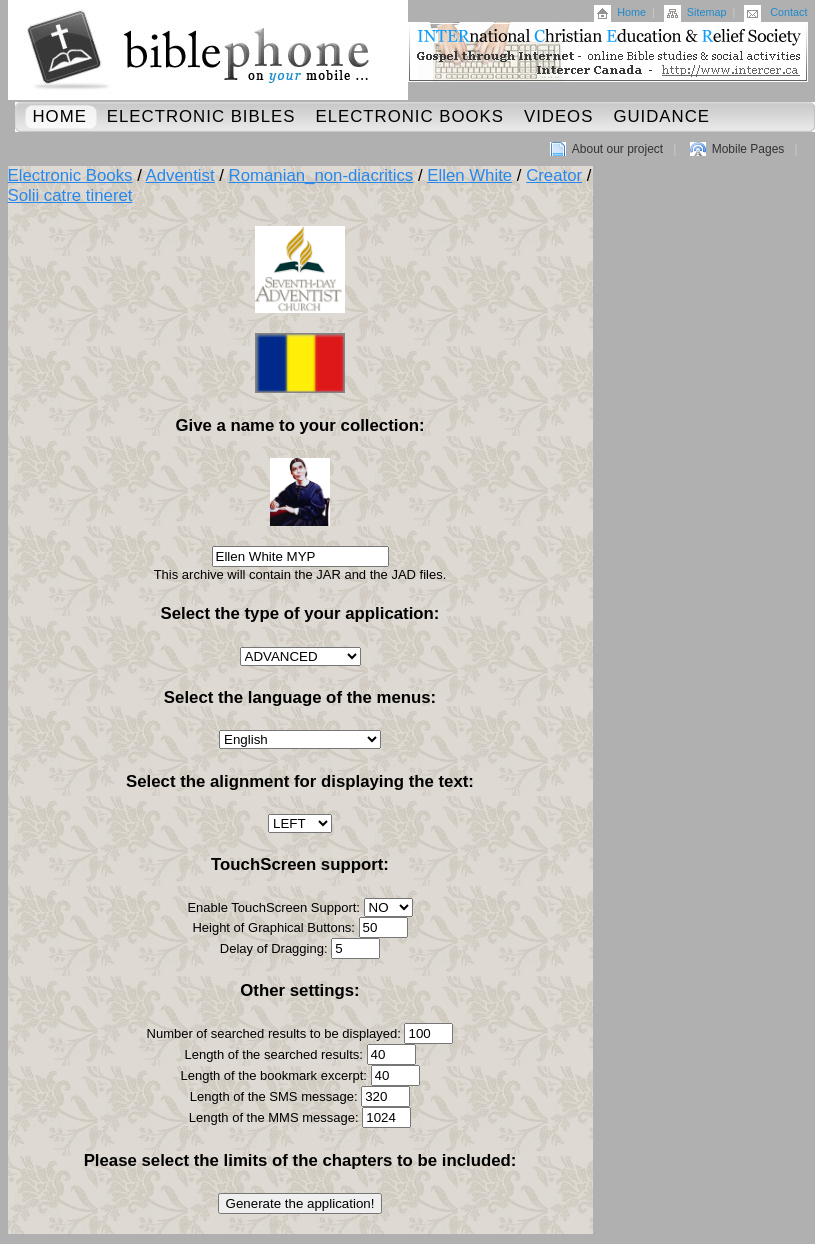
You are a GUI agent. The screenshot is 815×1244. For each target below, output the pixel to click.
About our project (617, 149)
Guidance (661, 116)
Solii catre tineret (70, 195)
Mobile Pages (748, 149)
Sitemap (707, 12)
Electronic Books (409, 116)
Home (631, 12)
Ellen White (469, 175)
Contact (788, 12)
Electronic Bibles (201, 116)
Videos (558, 116)
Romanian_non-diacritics (321, 175)
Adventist (180, 175)
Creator (554, 175)
